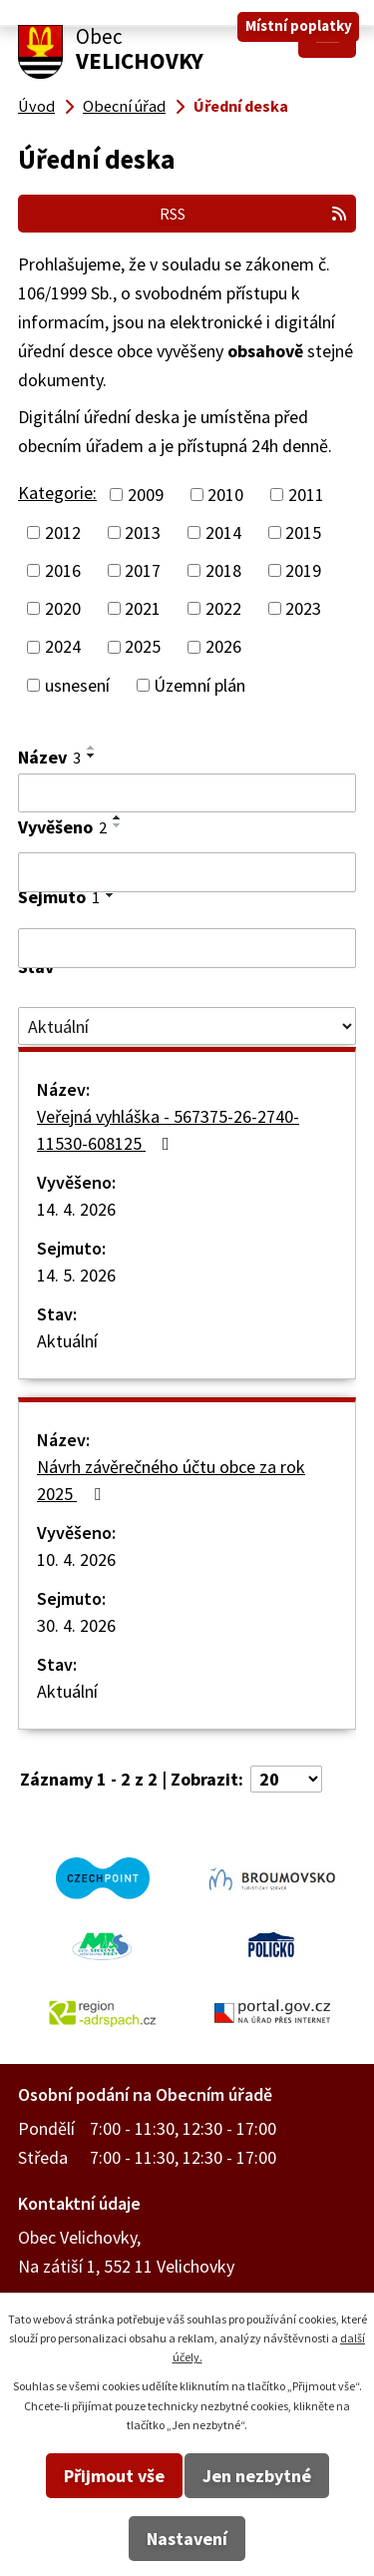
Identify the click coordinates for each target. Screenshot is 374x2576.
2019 (303, 570)
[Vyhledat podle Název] (187, 793)
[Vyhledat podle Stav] (187, 1026)
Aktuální (67, 1340)
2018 (223, 570)
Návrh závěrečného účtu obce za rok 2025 (171, 1480)
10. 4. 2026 (76, 1559)
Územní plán (199, 685)
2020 (63, 608)
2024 (63, 647)
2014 (223, 532)
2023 (303, 608)
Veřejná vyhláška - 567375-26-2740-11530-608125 (168, 1130)
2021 (143, 608)
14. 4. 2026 (76, 1209)
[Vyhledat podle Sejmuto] (187, 948)
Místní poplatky (298, 25)
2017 (143, 570)
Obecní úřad (124, 106)
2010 (225, 494)
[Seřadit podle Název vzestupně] (92, 748)
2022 (223, 608)
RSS (254, 214)
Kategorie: (57, 492)
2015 (303, 532)
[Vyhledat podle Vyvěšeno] (187, 872)
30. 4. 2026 (76, 1625)
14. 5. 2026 (76, 1275)
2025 (143, 647)
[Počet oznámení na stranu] (286, 1779)
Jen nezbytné (256, 2475)
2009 (146, 494)
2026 (223, 647)
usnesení (77, 685)
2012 (63, 532)
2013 (143, 532)
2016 (63, 570)
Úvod (36, 106)
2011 (306, 494)
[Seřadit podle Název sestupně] (92, 756)
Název (49, 757)
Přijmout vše (114, 2475)
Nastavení (187, 2538)
